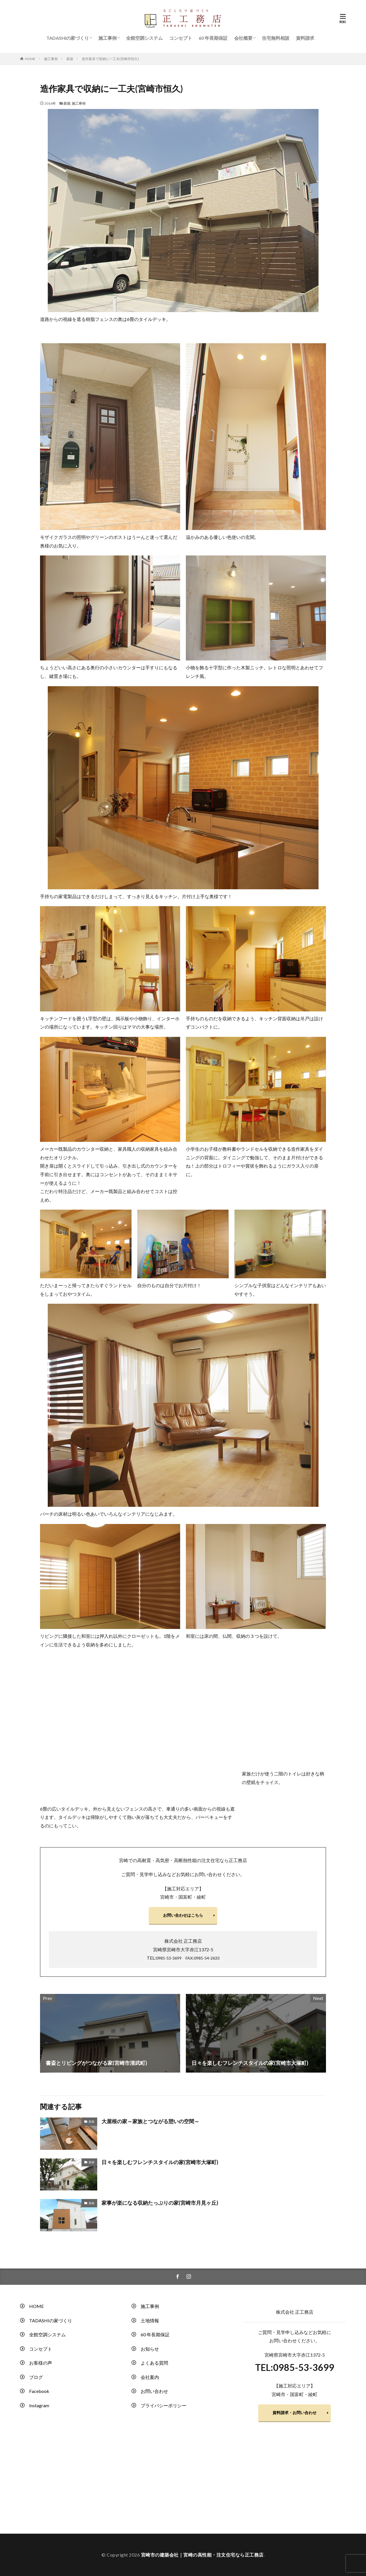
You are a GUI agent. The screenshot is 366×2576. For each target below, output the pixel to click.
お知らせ (150, 2348)
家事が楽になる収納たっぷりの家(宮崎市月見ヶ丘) (160, 2203)
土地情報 (150, 2320)
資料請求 (305, 38)
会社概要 (243, 38)
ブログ (36, 2377)
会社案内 (150, 2377)
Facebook (39, 2391)
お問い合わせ (154, 2391)
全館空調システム (144, 38)
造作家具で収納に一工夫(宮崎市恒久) (110, 59)
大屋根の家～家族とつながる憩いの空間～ (150, 2121)
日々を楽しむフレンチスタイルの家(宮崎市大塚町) (160, 2162)
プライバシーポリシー (163, 2405)
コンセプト (180, 38)
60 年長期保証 (213, 38)
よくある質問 (154, 2362)
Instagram (39, 2405)
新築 (69, 59)
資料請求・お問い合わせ (294, 2412)
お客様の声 (40, 2362)
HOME (30, 59)
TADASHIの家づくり (67, 38)
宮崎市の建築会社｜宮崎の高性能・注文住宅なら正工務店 (202, 2554)
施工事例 (107, 38)
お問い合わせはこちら (183, 1915)
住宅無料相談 (275, 38)
